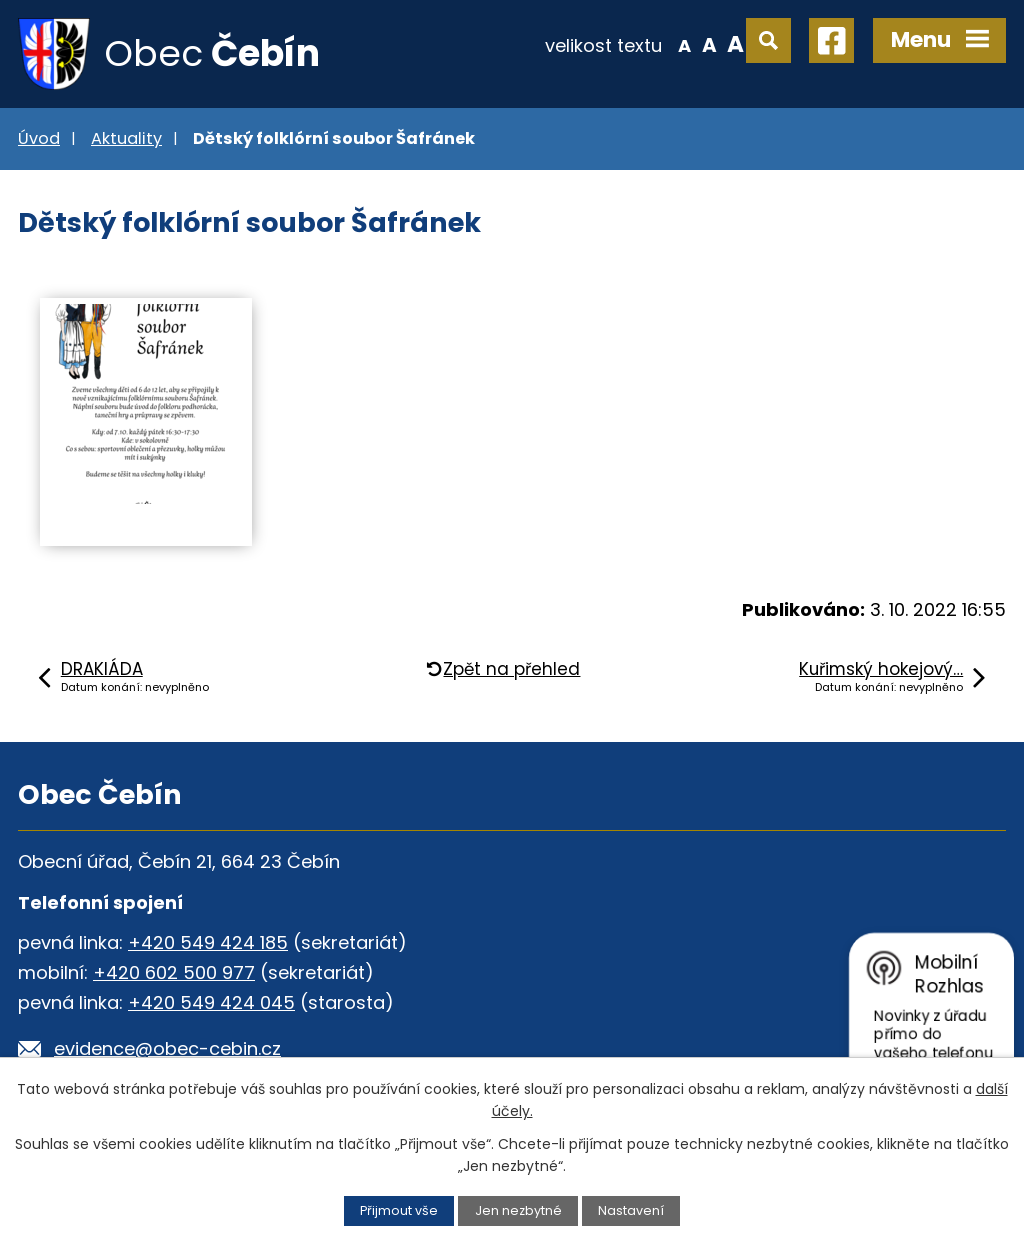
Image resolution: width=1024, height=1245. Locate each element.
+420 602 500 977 (174, 972)
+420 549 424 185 (208, 942)
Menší (684, 44)
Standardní (709, 44)
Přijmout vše (399, 1210)
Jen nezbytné (518, 1210)
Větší (735, 44)
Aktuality (126, 138)
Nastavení (631, 1210)
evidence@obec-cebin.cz (167, 1048)
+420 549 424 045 (211, 1002)
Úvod (39, 138)
